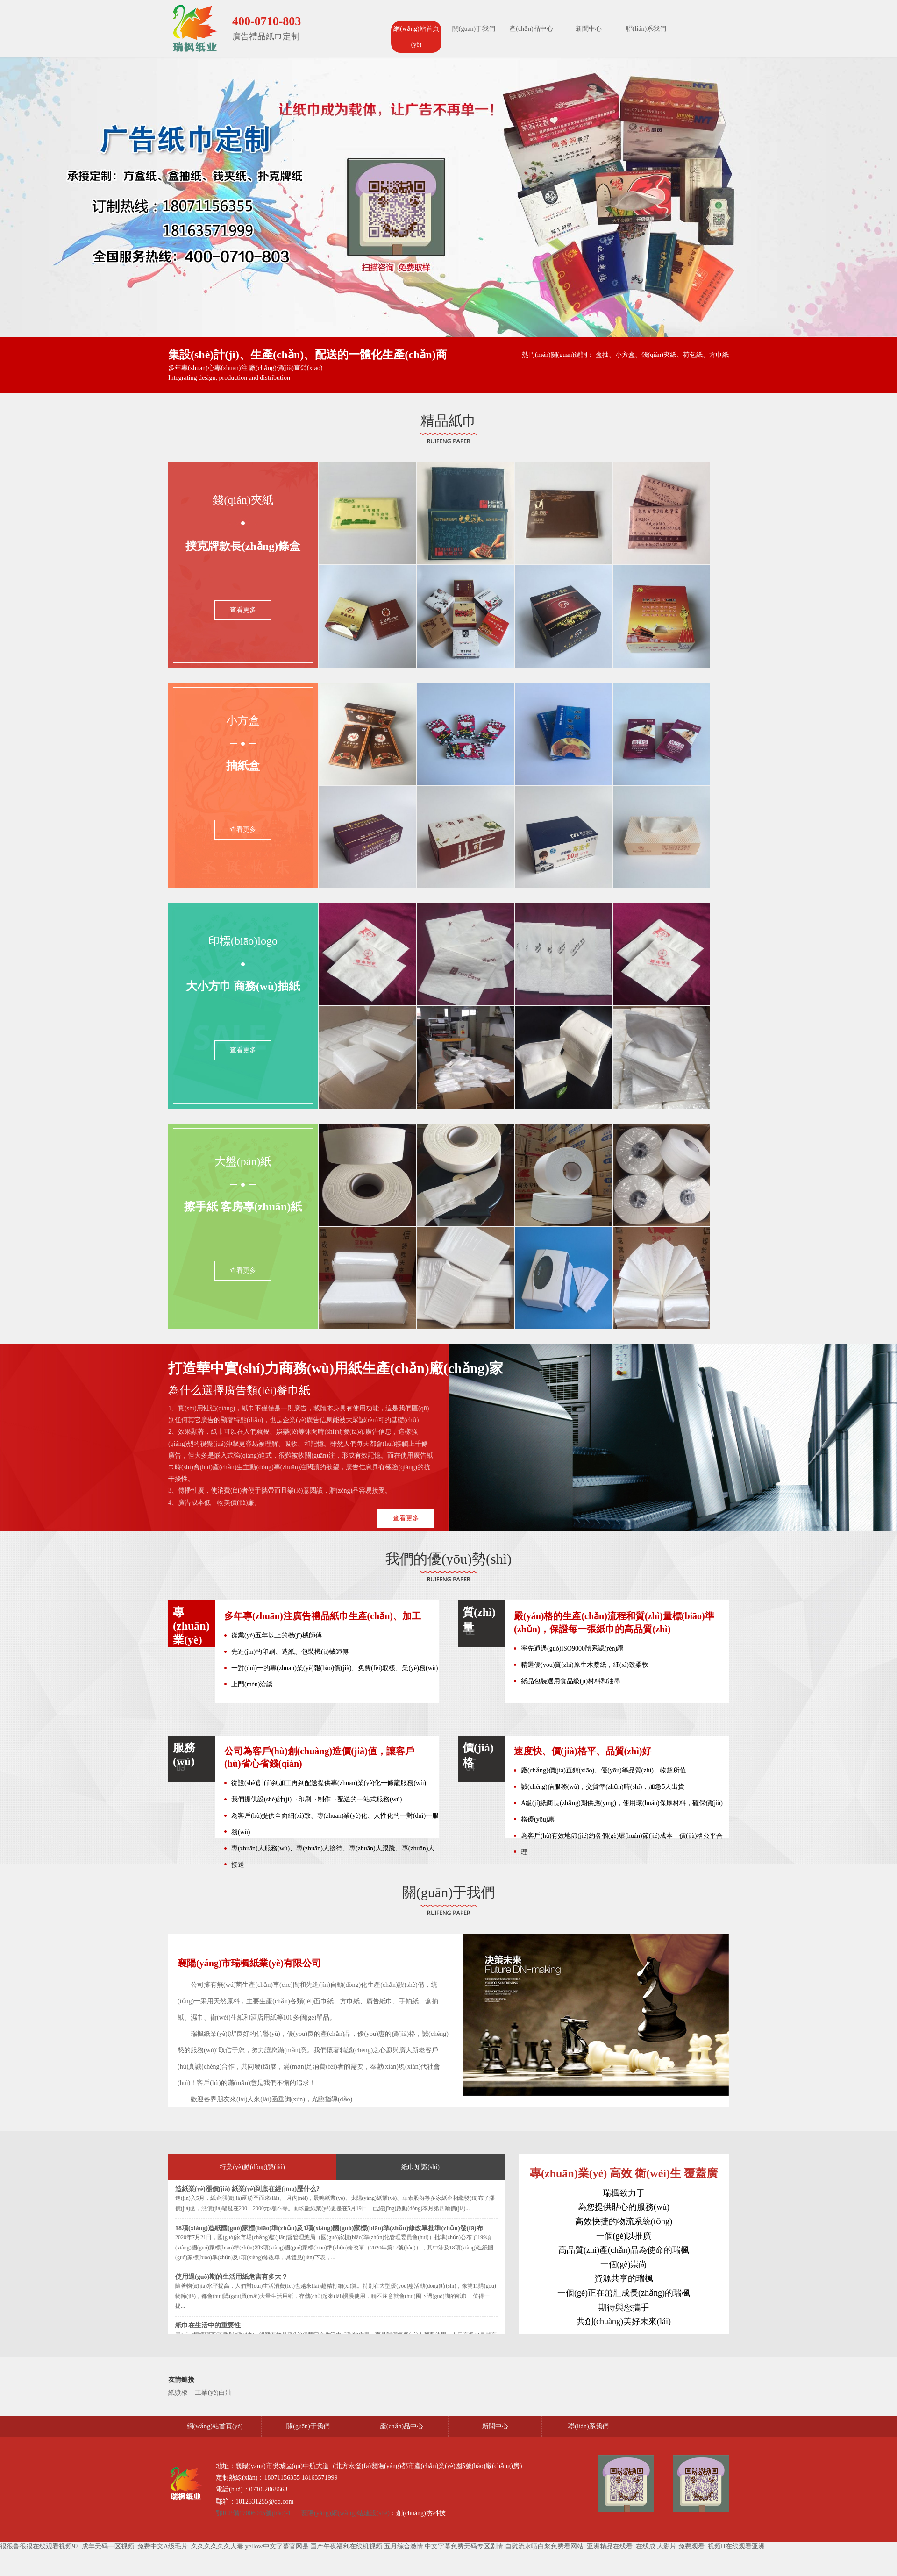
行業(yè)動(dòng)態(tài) (252, 2166)
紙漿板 (178, 2392)
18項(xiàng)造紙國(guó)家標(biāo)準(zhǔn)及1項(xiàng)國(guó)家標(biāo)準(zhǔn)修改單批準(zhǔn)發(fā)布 (329, 2228)
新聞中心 (589, 28)
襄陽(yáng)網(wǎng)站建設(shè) (345, 2513)
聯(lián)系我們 (646, 28)
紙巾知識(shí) (420, 2166)
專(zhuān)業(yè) (191, 1626)
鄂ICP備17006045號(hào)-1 (254, 2513)
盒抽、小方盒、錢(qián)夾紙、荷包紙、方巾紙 (662, 354)
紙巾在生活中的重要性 (208, 2325)
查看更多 (243, 609)
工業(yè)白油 (213, 2392)
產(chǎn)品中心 (531, 28)
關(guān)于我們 (474, 28)
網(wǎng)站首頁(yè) (416, 36)
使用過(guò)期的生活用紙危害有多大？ (231, 2276)
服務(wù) (184, 1754)
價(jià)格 (478, 1755)
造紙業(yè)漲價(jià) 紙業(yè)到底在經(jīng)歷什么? (247, 2188)
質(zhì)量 (479, 1619)
